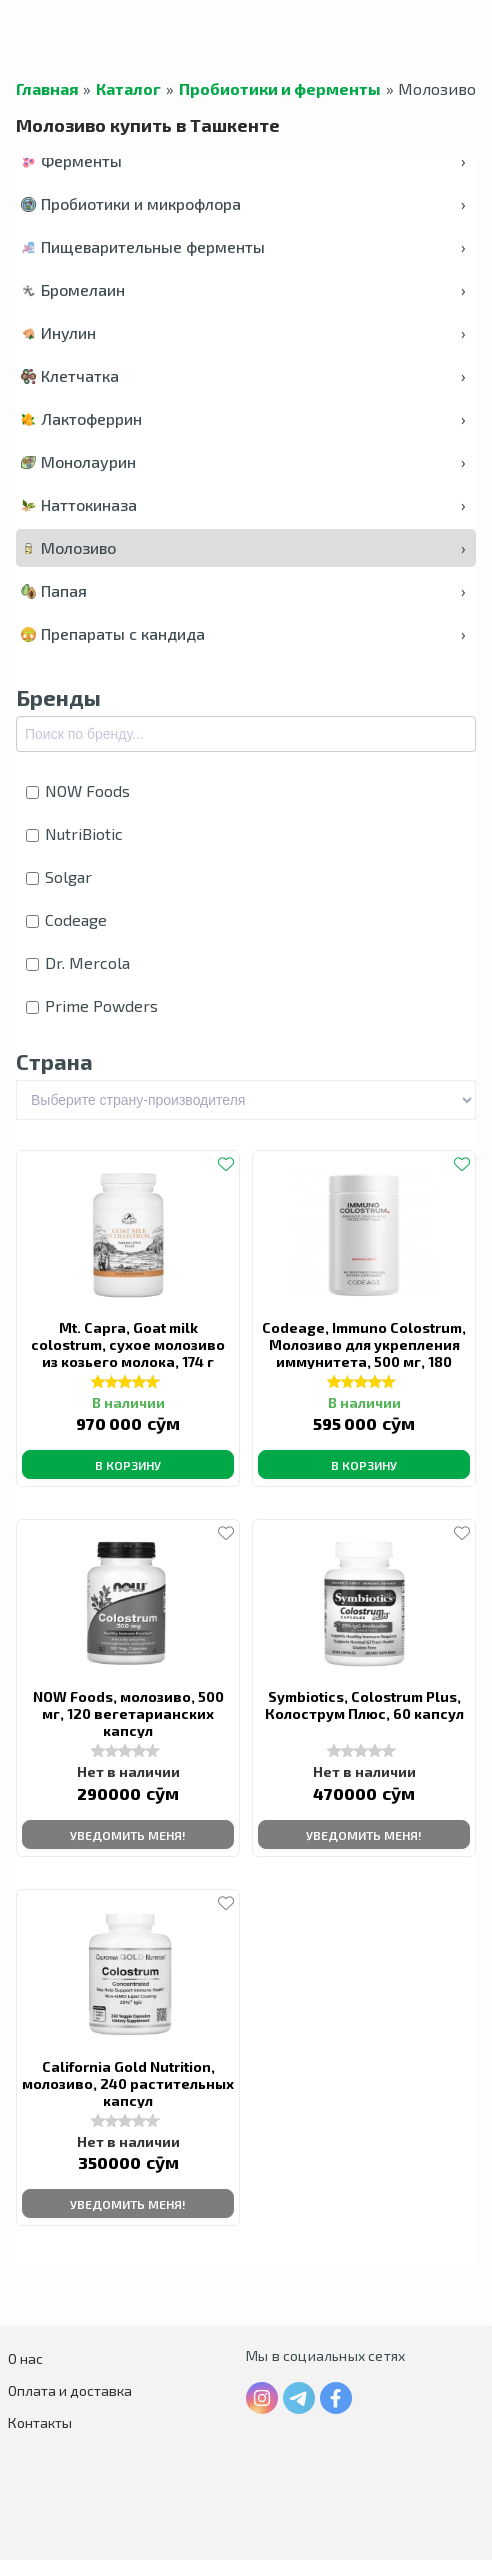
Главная (47, 89)
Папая (243, 590)
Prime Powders (92, 1005)
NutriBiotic (74, 833)
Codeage (66, 919)
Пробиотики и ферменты (280, 89)
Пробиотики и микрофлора (243, 203)
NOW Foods (78, 790)
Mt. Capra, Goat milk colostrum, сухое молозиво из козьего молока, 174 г (128, 1344)
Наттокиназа (243, 504)
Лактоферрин (243, 418)
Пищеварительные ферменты (243, 246)
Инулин (243, 332)
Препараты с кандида (243, 633)
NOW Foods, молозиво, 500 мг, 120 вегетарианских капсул (128, 1713)
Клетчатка (243, 375)
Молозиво (243, 547)
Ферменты (243, 160)
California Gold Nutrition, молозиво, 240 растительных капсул (128, 2083)
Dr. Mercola (78, 962)
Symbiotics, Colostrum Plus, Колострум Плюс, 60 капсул (364, 1705)
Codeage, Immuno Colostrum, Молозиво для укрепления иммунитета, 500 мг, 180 (364, 1344)
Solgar (59, 876)
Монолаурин (243, 461)
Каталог (128, 89)
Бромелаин (243, 289)
